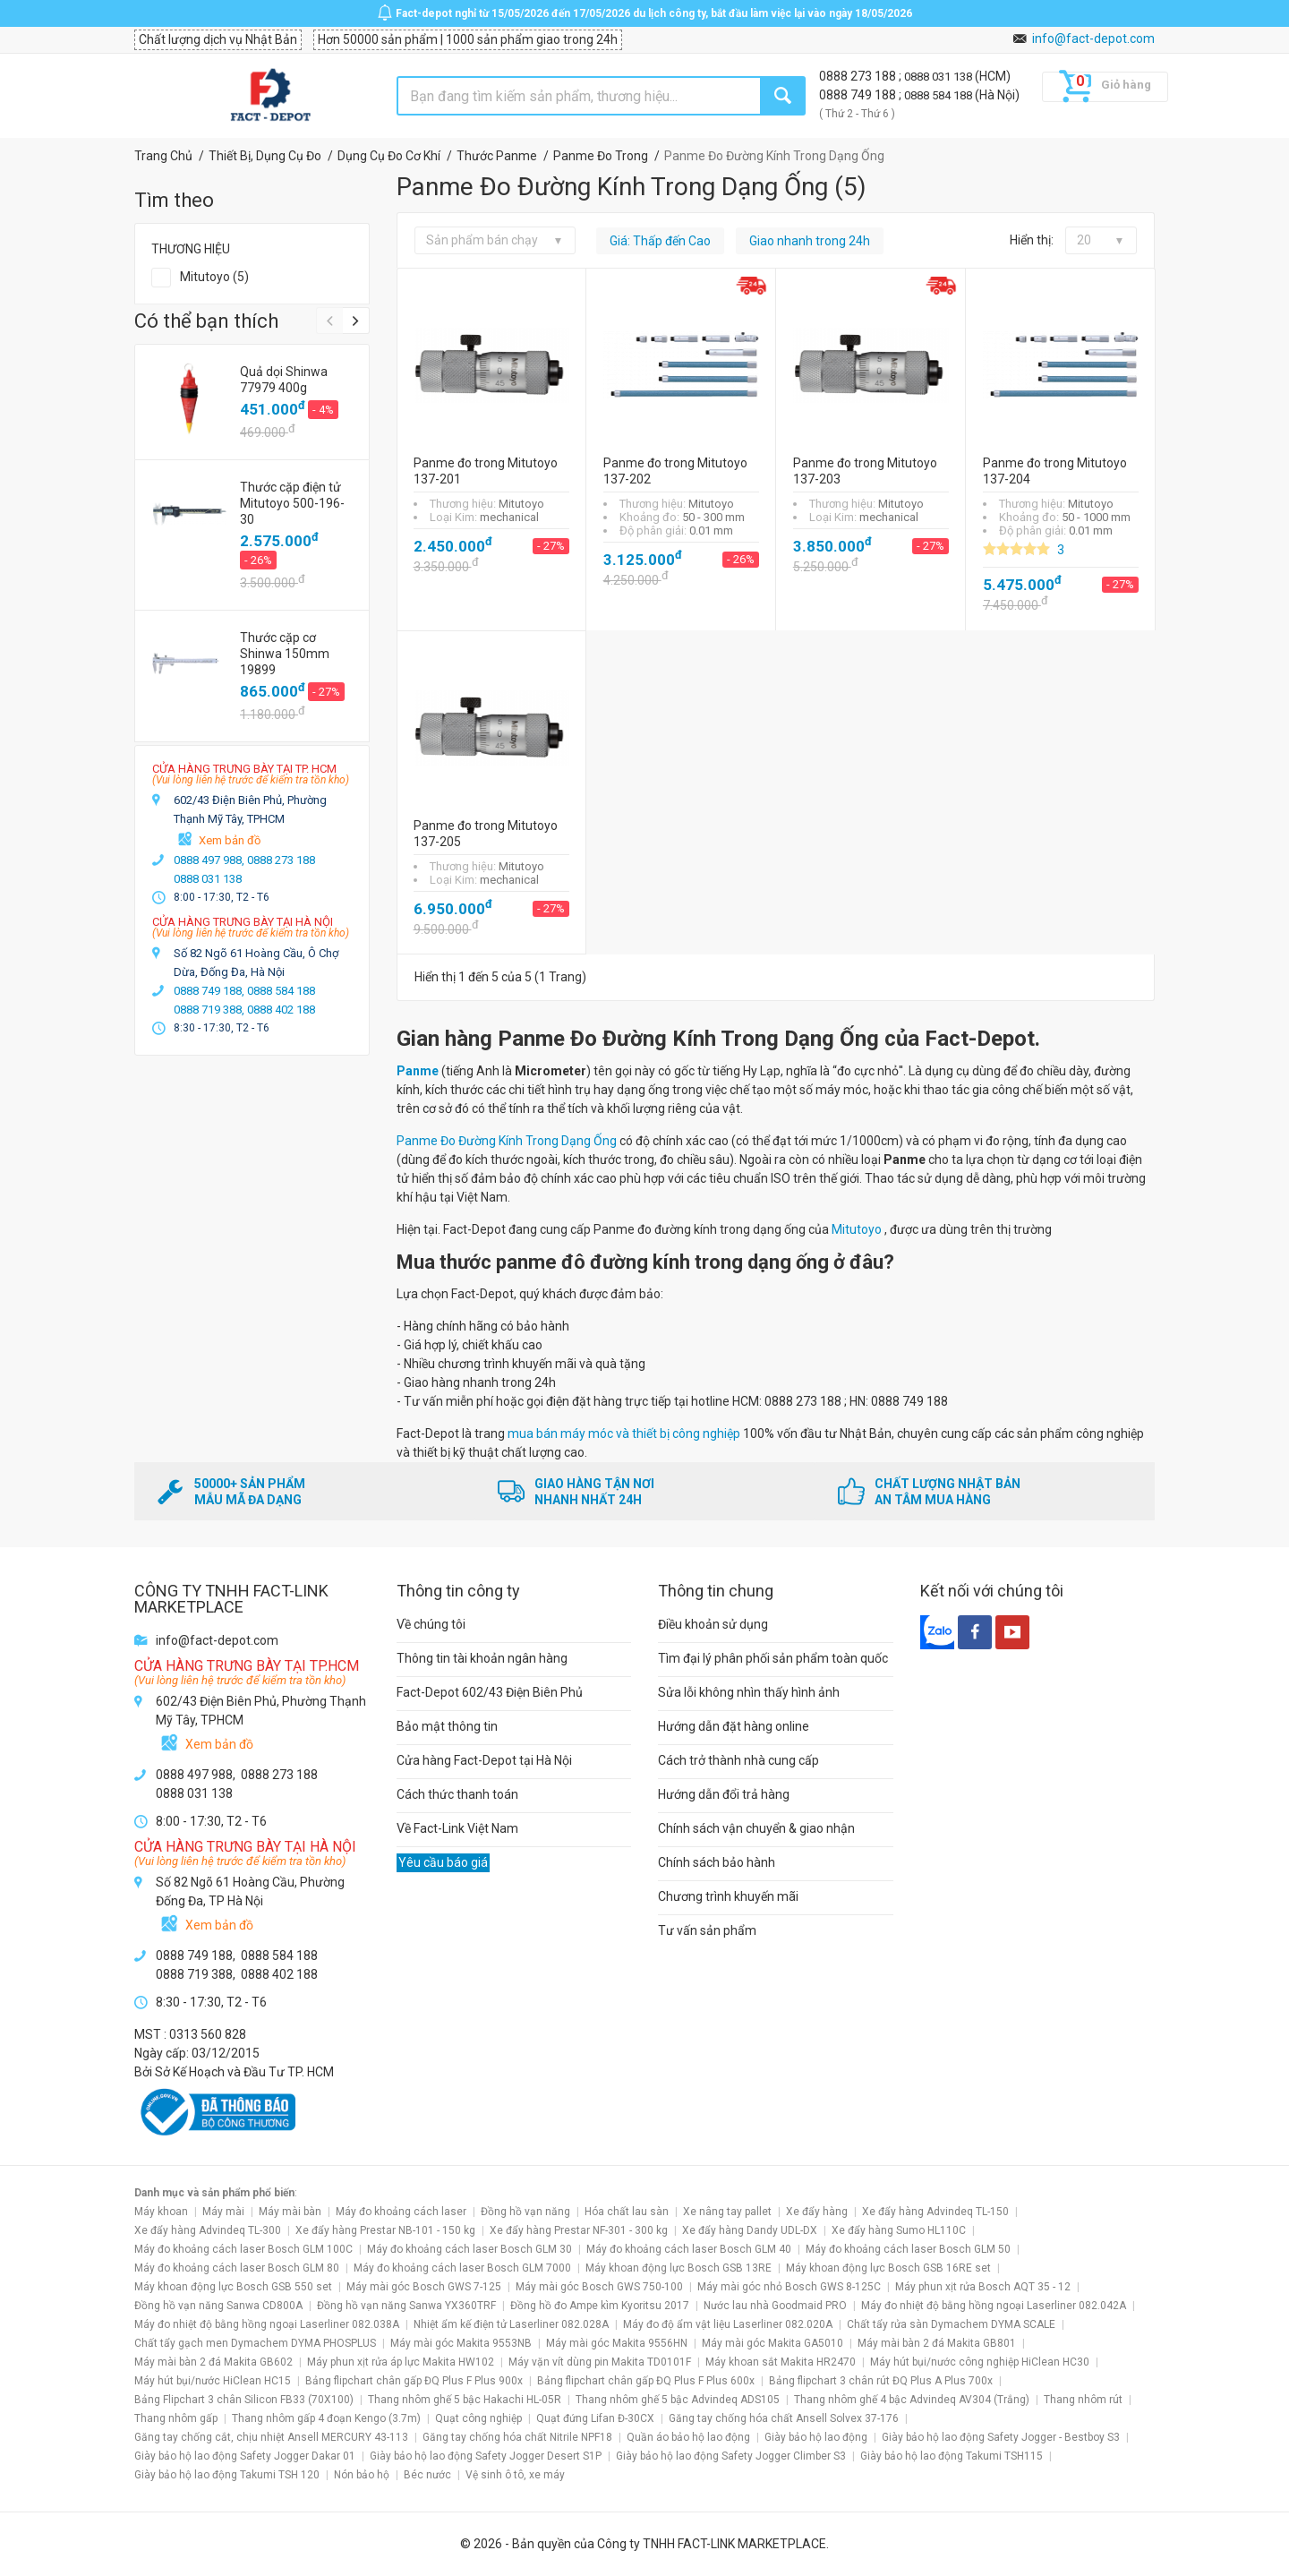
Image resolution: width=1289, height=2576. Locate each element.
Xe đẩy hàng (817, 2211)
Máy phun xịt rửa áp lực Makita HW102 (400, 2362)
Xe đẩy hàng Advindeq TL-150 (935, 2211)
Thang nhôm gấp (176, 2418)
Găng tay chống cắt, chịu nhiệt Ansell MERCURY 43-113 (271, 2437)
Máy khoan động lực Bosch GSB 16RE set (888, 2268)
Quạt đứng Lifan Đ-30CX (595, 2418)
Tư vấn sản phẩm (707, 1930)
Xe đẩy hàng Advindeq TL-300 (207, 2230)
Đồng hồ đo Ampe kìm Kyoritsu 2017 (599, 2305)
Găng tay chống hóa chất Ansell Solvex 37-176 (784, 2418)
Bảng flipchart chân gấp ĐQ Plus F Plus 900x (414, 2381)
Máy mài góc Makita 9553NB (461, 2343)
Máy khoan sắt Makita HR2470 (780, 2362)
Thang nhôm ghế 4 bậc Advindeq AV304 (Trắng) (911, 2399)
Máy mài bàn (290, 2211)
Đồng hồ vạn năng (525, 2211)
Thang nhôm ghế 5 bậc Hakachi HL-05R (464, 2399)
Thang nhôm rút (1083, 2399)
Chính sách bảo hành (716, 1862)
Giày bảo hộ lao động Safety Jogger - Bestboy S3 (1001, 2437)
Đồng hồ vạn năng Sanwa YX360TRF (406, 2305)
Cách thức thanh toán (457, 1794)
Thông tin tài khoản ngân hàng (482, 1658)
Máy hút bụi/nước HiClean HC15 (212, 2381)
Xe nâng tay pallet (727, 2211)
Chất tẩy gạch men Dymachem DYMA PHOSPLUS (255, 2343)
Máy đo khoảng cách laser (401, 2211)
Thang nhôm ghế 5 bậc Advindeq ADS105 (678, 2399)
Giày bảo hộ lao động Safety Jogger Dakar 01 (244, 2456)
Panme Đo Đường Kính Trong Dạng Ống (507, 1141)
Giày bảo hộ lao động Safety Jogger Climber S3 (731, 2456)
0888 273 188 (859, 76)
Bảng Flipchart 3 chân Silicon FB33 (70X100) (244, 2399)
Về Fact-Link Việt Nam (457, 1828)
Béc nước (427, 2475)
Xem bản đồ (229, 840)
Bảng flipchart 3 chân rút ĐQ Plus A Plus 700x (881, 2381)
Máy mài (223, 2211)
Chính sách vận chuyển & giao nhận (756, 1828)
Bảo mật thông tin (447, 1726)
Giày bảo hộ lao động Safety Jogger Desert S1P (486, 2456)
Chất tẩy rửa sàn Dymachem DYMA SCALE (951, 2324)
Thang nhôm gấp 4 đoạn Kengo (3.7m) (326, 2418)
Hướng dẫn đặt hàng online (733, 1726)
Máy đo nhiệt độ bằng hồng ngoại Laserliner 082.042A (993, 2305)
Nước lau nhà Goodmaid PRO (775, 2305)
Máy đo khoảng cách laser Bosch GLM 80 (236, 2268)
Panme (418, 1071)
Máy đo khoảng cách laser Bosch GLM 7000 (462, 2268)
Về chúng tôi (431, 1624)
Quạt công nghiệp (478, 2418)
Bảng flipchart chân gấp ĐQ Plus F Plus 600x (646, 2381)
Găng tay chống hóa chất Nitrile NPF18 (517, 2437)
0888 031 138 (939, 76)
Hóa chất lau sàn (627, 2211)
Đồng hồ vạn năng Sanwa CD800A (218, 2305)
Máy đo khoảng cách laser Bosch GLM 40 (688, 2249)
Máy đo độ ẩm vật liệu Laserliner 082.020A (727, 2324)
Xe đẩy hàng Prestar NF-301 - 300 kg (579, 2230)
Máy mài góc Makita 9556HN (616, 2343)
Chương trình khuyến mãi (728, 1896)
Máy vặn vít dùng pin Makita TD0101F (599, 2362)
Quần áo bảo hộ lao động (688, 2437)
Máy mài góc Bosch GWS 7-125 (423, 2287)
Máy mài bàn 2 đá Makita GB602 (213, 2362)
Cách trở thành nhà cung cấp (738, 1760)
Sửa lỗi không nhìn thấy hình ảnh (749, 1692)
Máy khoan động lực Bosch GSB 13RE (678, 2268)
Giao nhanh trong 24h (809, 241)
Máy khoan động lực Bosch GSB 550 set (233, 2287)
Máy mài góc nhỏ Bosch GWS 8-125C (789, 2287)
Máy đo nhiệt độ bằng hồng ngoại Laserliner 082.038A (266, 2324)
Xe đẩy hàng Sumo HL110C (899, 2230)
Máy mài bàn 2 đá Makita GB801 (937, 2343)
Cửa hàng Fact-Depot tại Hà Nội (484, 1760)
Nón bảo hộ (361, 2475)
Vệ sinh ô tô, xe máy (515, 2475)
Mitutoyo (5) (214, 277)
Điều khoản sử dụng (713, 1624)
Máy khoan (161, 2211)
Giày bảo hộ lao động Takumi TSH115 (951, 2456)
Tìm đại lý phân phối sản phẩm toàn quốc (773, 1658)
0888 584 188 (939, 95)
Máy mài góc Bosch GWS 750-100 (599, 2287)
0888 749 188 (859, 95)
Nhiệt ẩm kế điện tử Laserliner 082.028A (511, 2324)
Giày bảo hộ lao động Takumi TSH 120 (227, 2475)
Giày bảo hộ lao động (815, 2437)
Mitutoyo (858, 1229)
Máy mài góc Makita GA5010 (772, 2343)
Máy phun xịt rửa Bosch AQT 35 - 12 (983, 2287)
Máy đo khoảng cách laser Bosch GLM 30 (469, 2249)
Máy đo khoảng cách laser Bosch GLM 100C (243, 2249)
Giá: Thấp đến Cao (660, 241)
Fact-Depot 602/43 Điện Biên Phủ (490, 1692)
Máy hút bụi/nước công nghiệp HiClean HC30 (979, 2362)
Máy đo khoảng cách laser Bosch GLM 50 (908, 2249)
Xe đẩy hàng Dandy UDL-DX (749, 2230)
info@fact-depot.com (1093, 38)
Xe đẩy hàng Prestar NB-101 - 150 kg (385, 2230)
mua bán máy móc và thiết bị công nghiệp (624, 1433)
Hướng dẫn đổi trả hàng (724, 1794)
